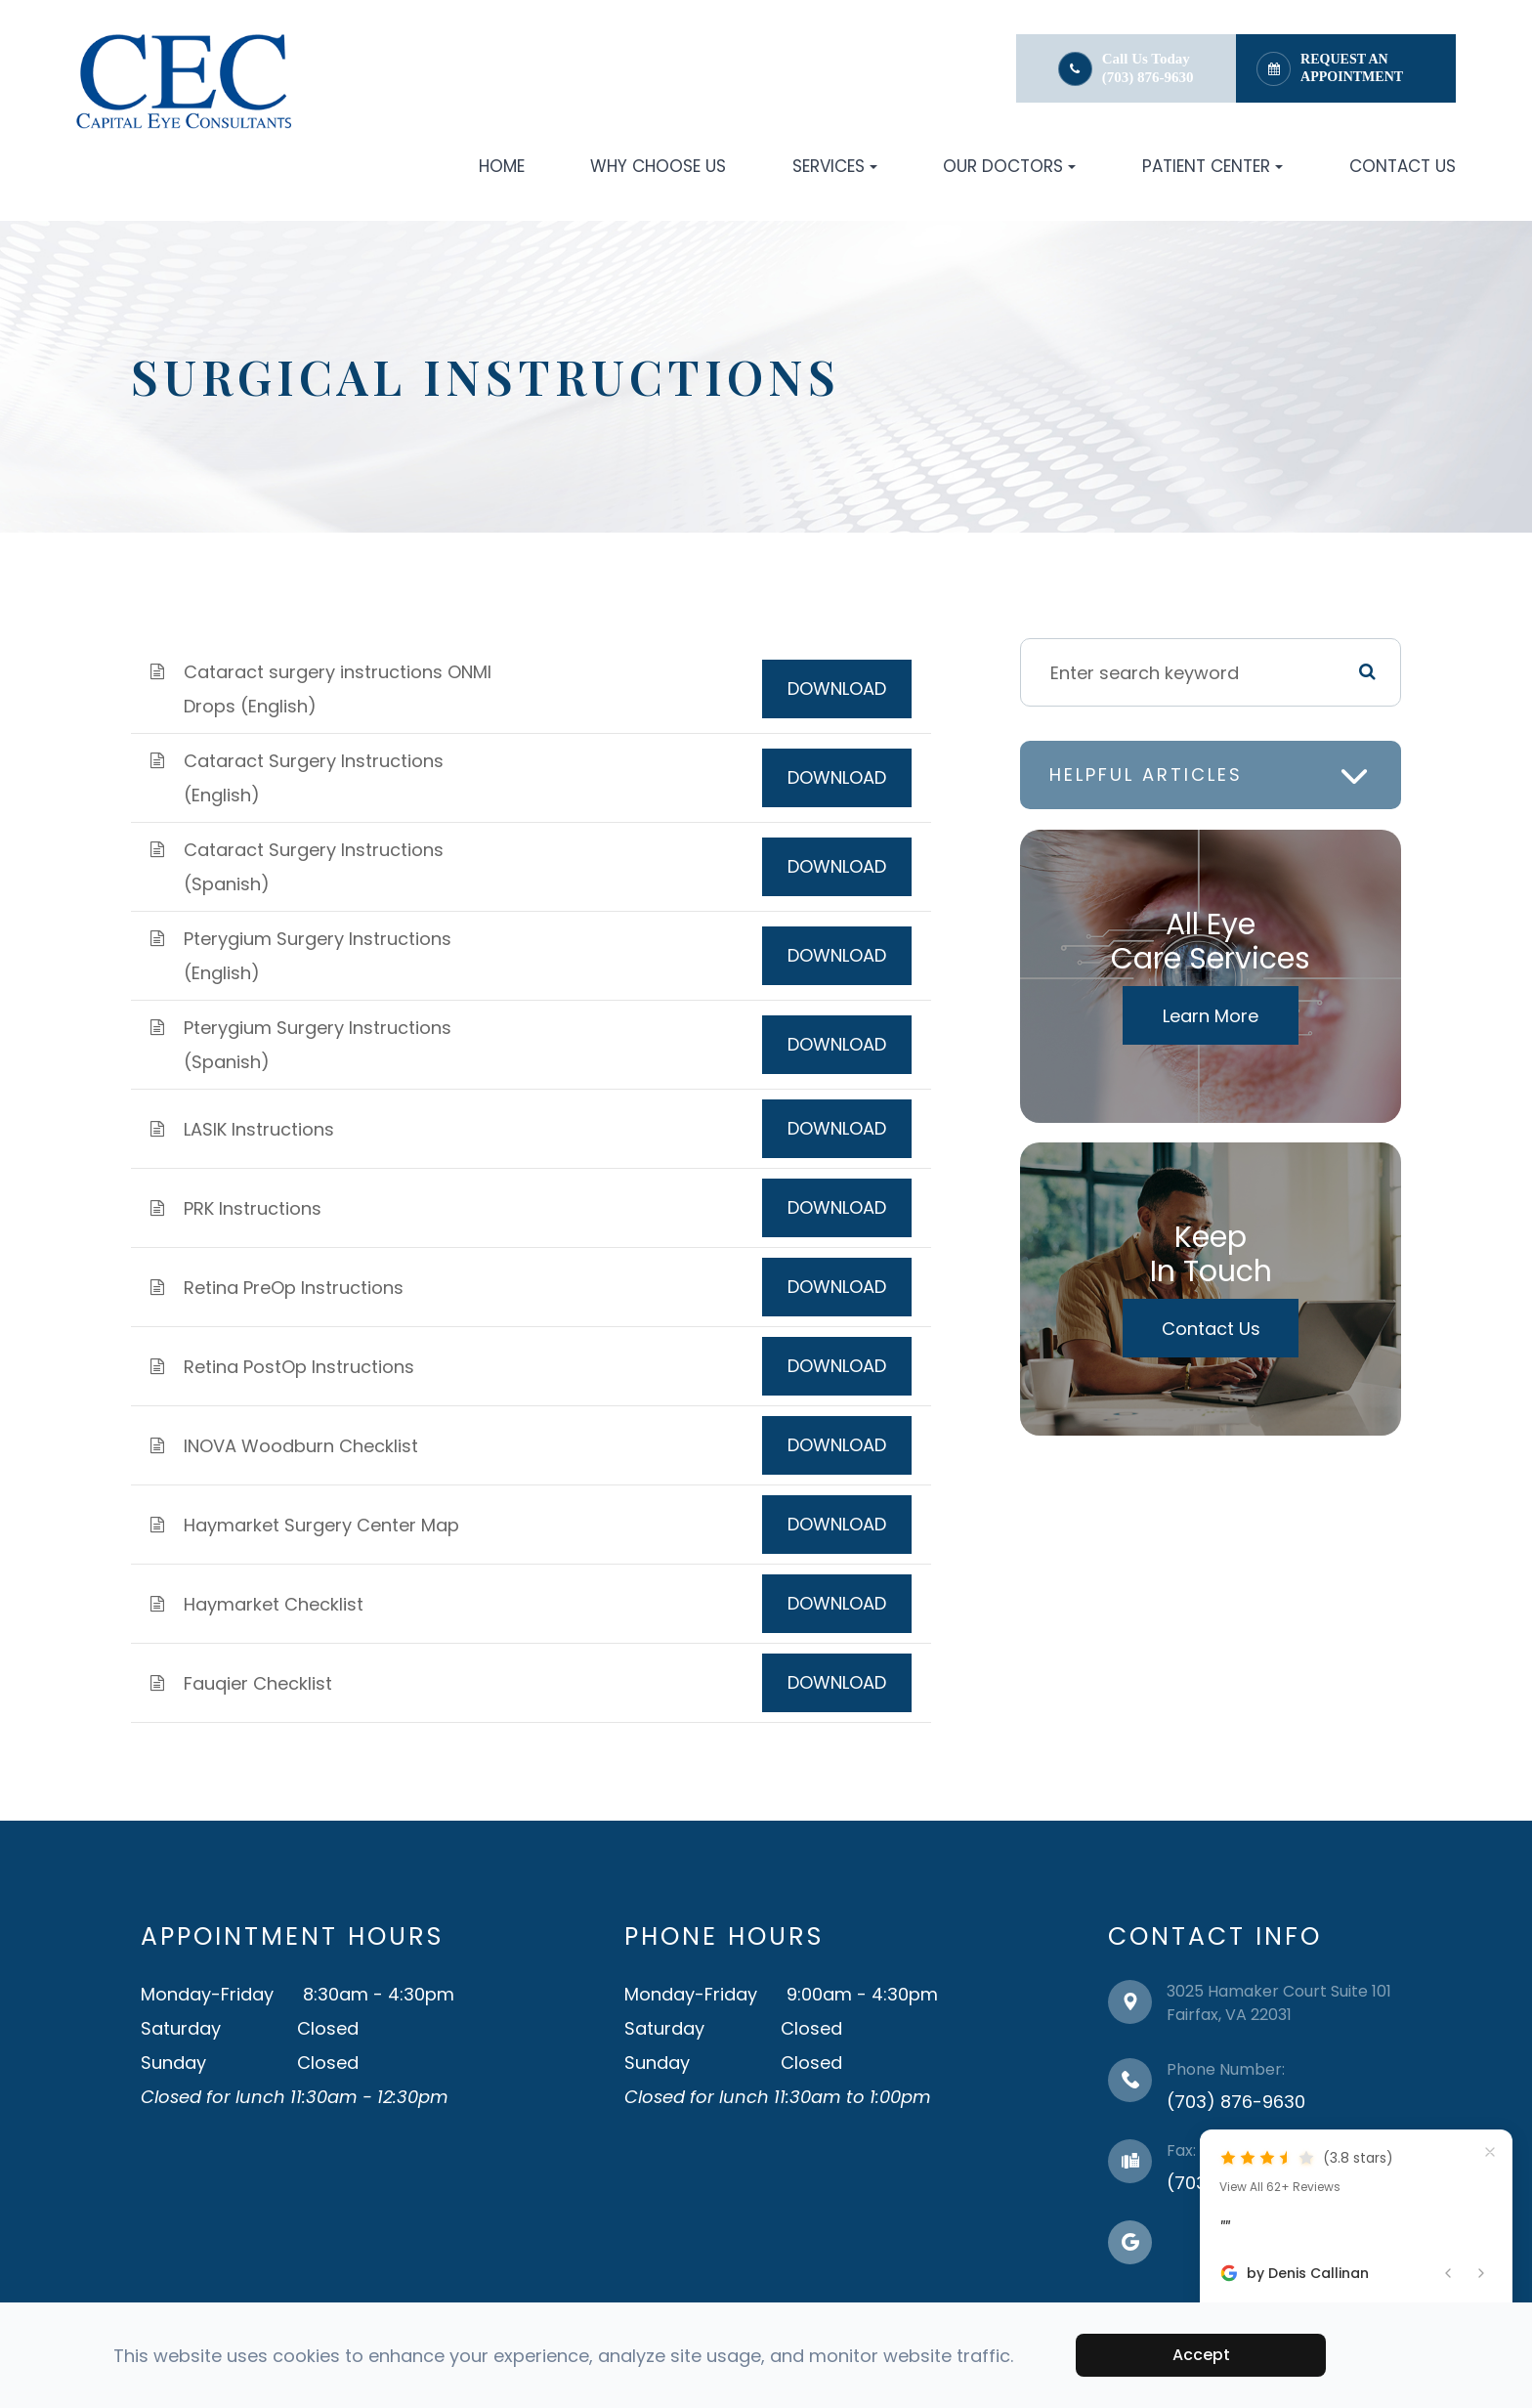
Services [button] (834, 166)
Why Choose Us (658, 166)
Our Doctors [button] (1009, 166)
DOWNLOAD (836, 688)
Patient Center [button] (1212, 166)
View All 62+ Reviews (1279, 2186)
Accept (1201, 2355)
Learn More (1210, 1016)
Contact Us (1402, 166)
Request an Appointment (1351, 68)
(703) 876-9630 (1148, 77)
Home (502, 166)
